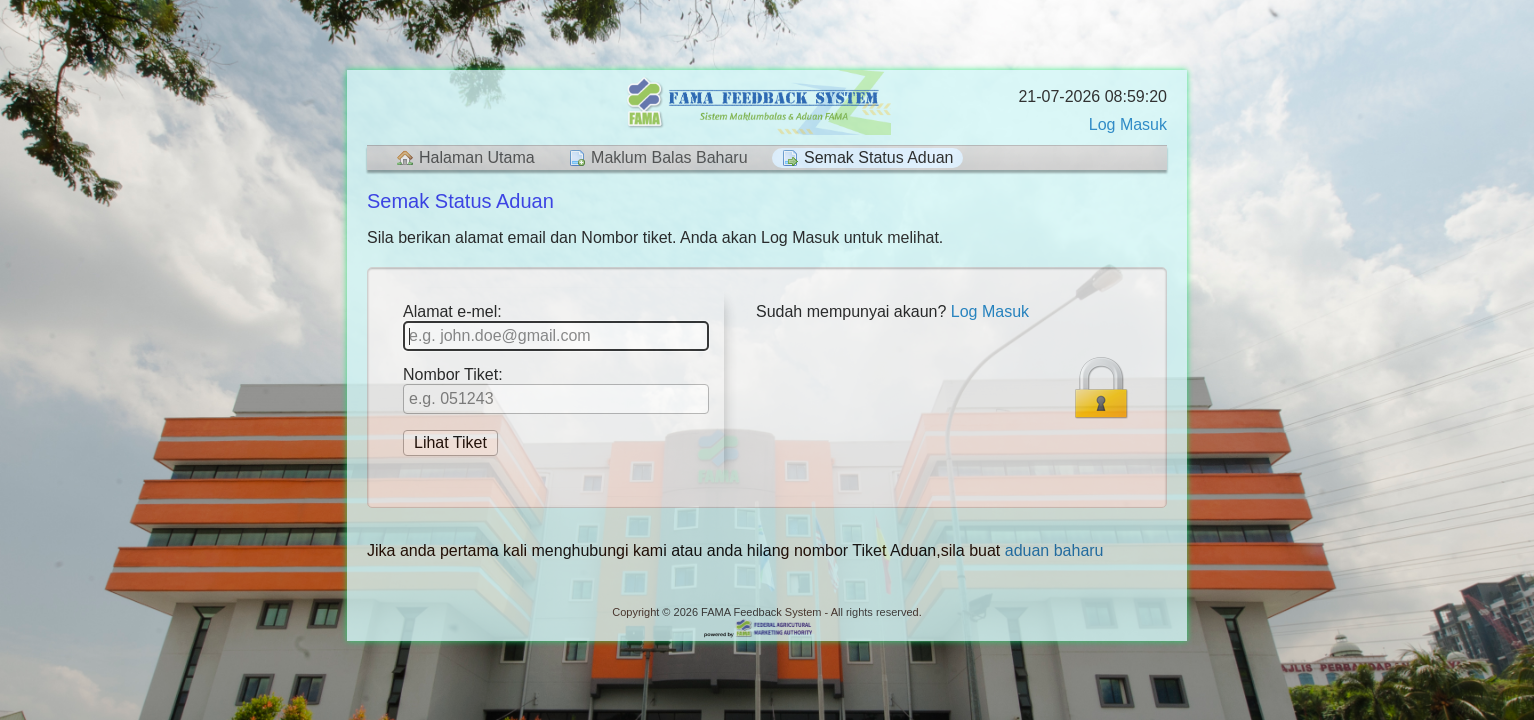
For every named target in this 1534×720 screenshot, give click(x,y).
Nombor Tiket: (556, 390)
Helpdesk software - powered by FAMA (767, 629)
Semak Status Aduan (878, 157)
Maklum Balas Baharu (669, 157)
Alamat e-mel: (556, 327)
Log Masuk (1128, 124)
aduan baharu (1054, 550)
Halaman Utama (477, 157)
